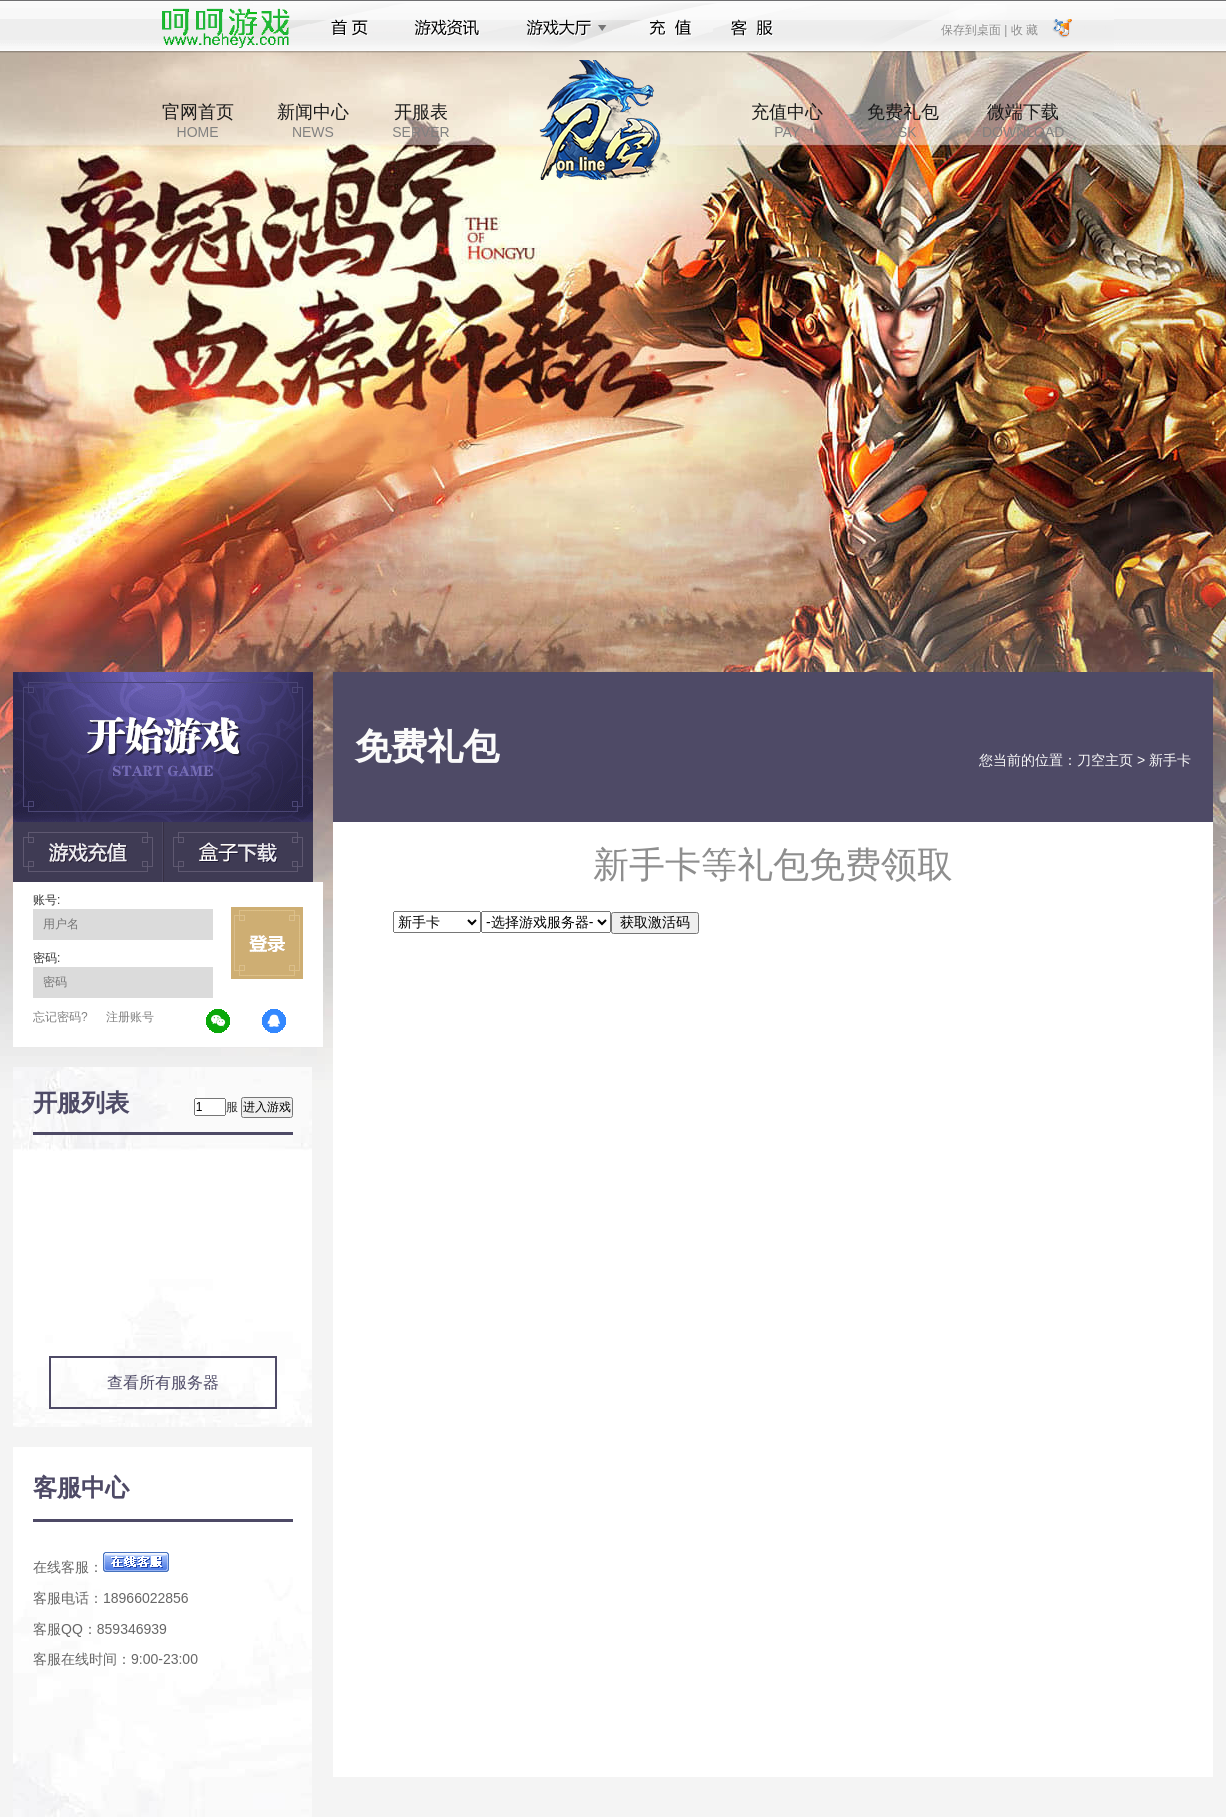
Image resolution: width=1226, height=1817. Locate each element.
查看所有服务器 (163, 1382)
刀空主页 (1105, 760)
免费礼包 (903, 121)
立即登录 (267, 943)
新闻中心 (313, 121)
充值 (669, 28)
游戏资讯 (447, 28)
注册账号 (130, 1017)
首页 (349, 28)
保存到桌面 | (975, 29)
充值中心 (787, 121)
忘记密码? (60, 1017)
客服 (752, 28)
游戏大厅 (561, 28)
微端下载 (1023, 121)
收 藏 (1023, 29)
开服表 (420, 121)
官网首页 (198, 121)
